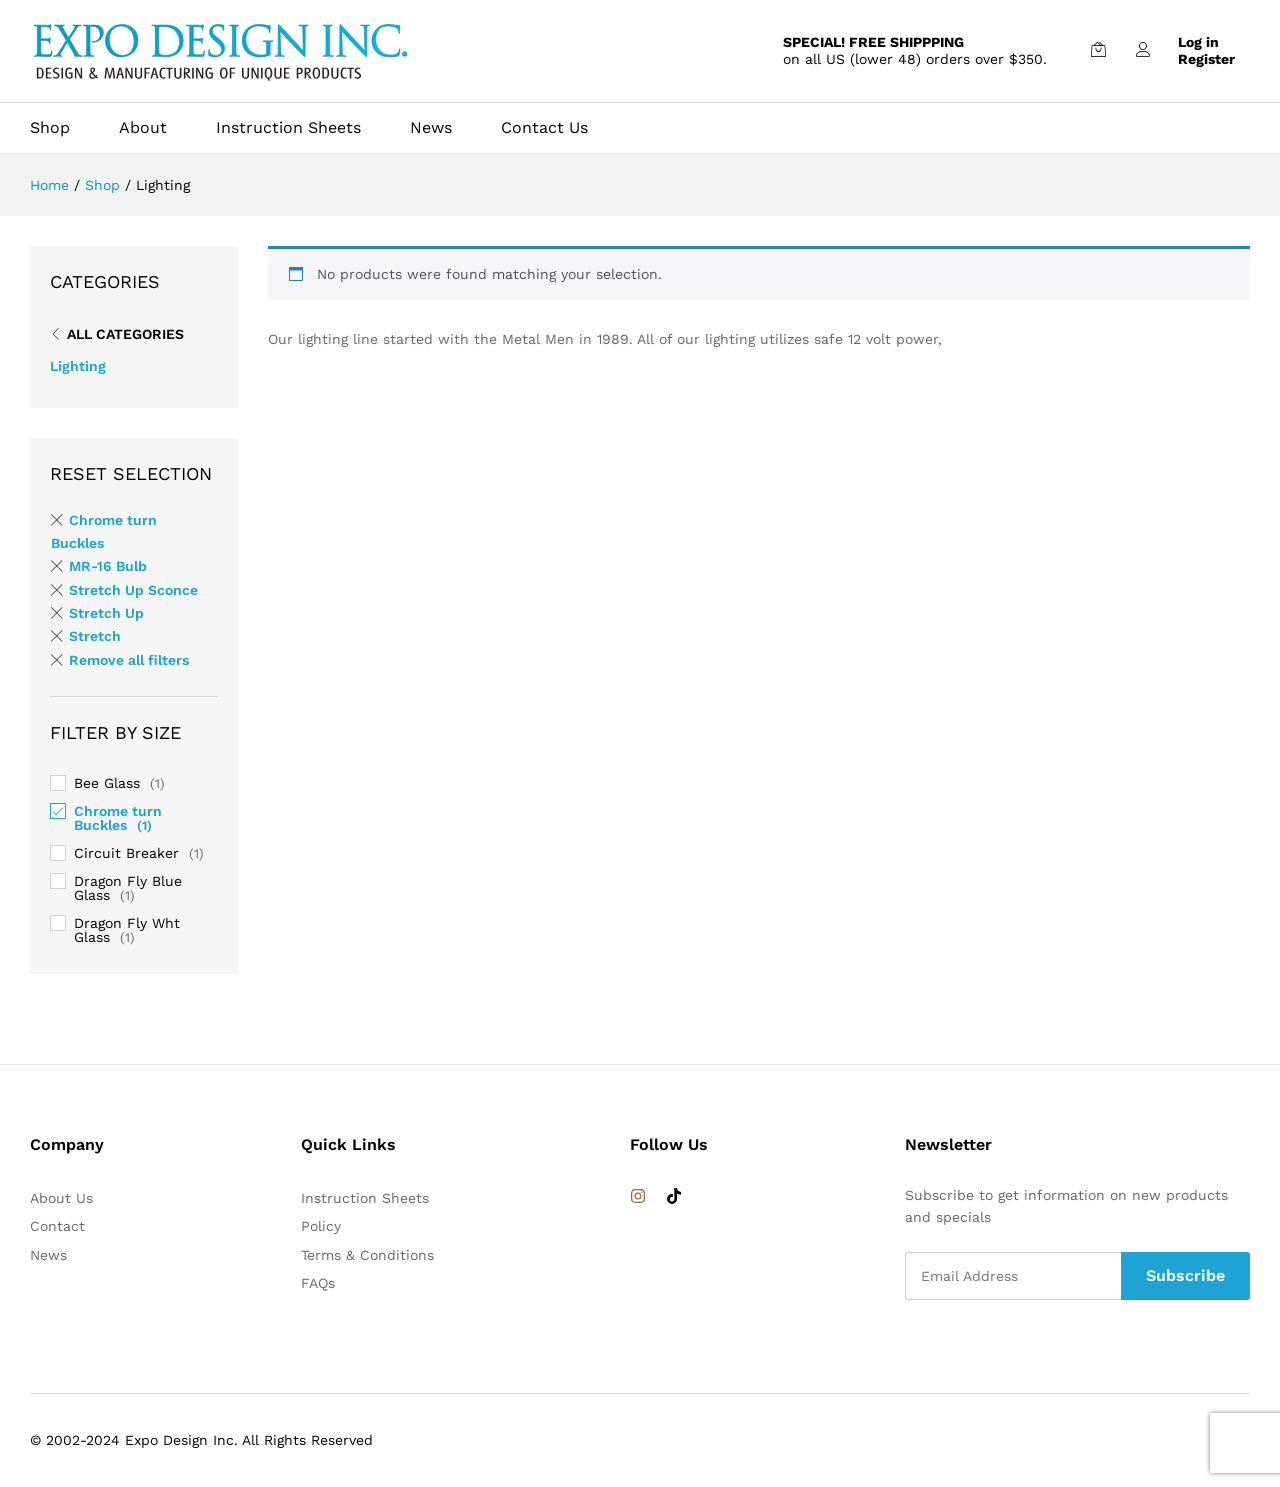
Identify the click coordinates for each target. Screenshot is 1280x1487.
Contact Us (544, 128)
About (143, 128)
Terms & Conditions (367, 1255)
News (431, 128)
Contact (57, 1226)
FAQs (318, 1283)
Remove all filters (129, 660)
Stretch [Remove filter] (95, 636)
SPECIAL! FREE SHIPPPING (873, 42)
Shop (50, 128)
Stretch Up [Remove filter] (106, 613)
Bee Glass (107, 783)
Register (1206, 59)
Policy (321, 1226)
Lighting (78, 366)
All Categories (125, 334)
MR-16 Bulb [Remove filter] (108, 566)
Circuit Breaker (126, 853)
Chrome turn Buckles (118, 818)
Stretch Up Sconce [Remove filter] (133, 590)
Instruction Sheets (288, 128)
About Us (61, 1198)
